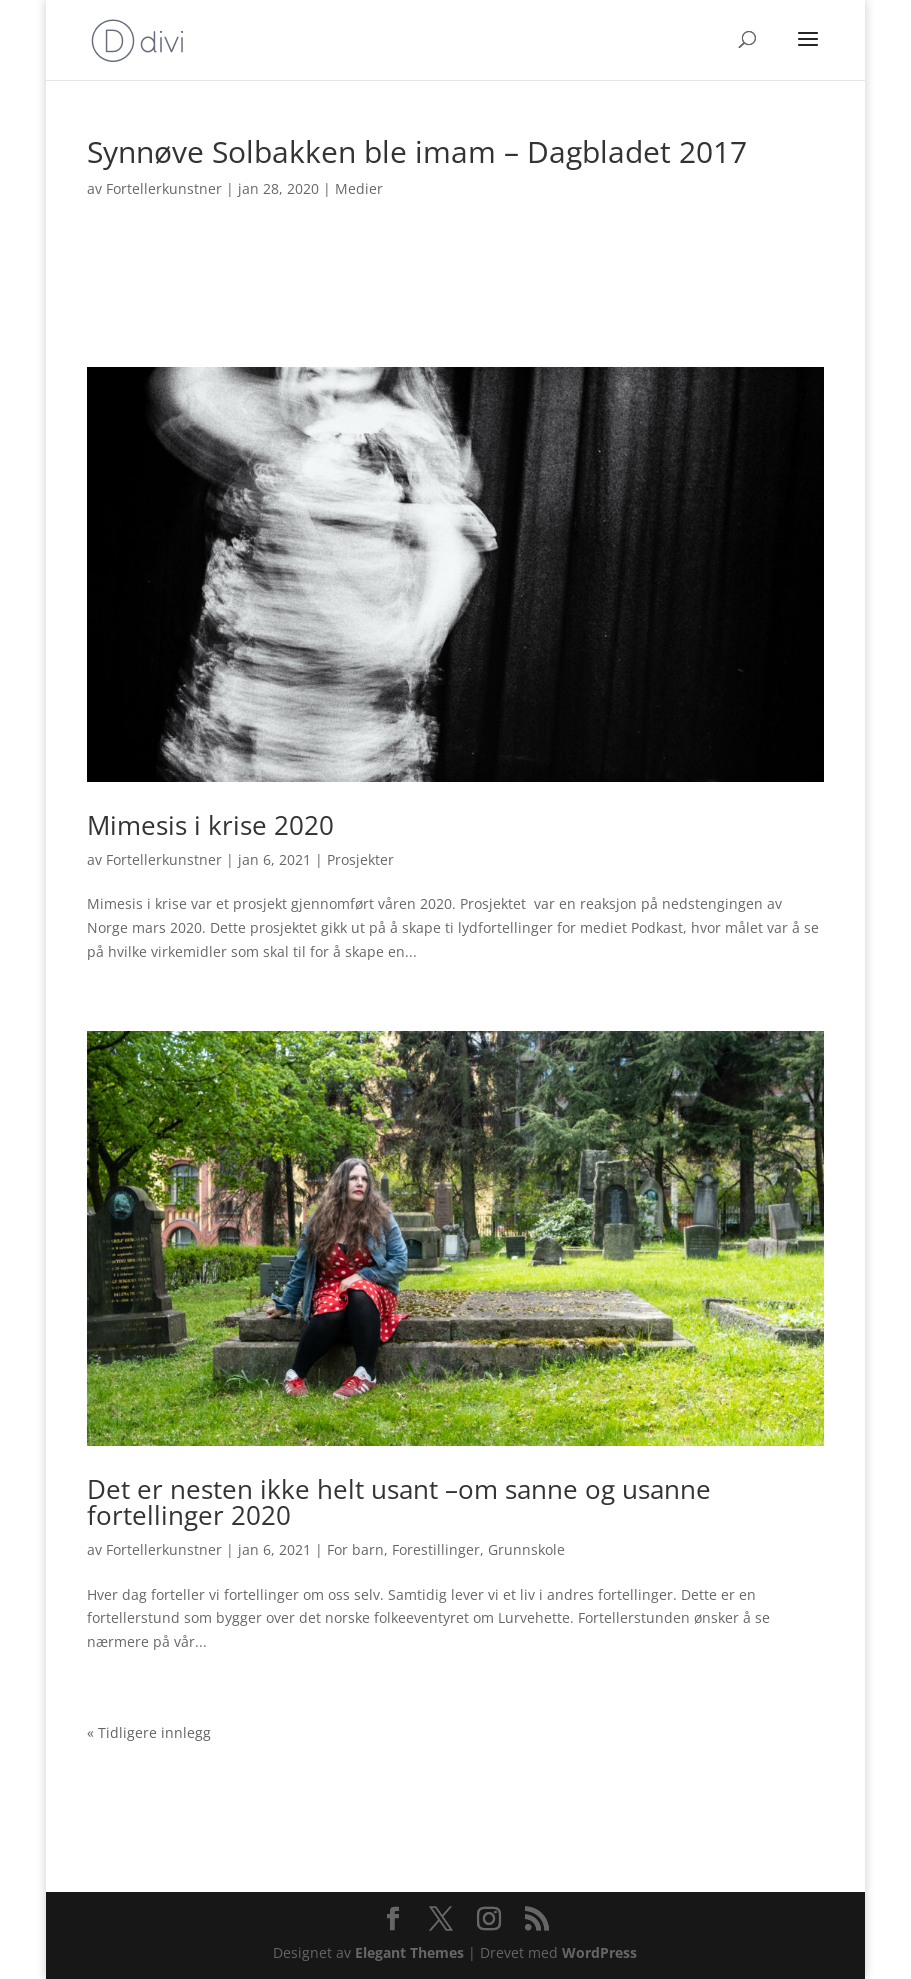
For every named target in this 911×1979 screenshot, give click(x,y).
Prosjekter (360, 859)
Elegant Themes (409, 1952)
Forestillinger (436, 1549)
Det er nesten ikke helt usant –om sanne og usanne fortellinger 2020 (399, 1502)
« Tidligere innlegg (149, 1732)
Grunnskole (526, 1549)
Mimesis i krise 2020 (210, 825)
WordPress (599, 1952)
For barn (355, 1549)
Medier (359, 188)
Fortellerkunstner (164, 188)
